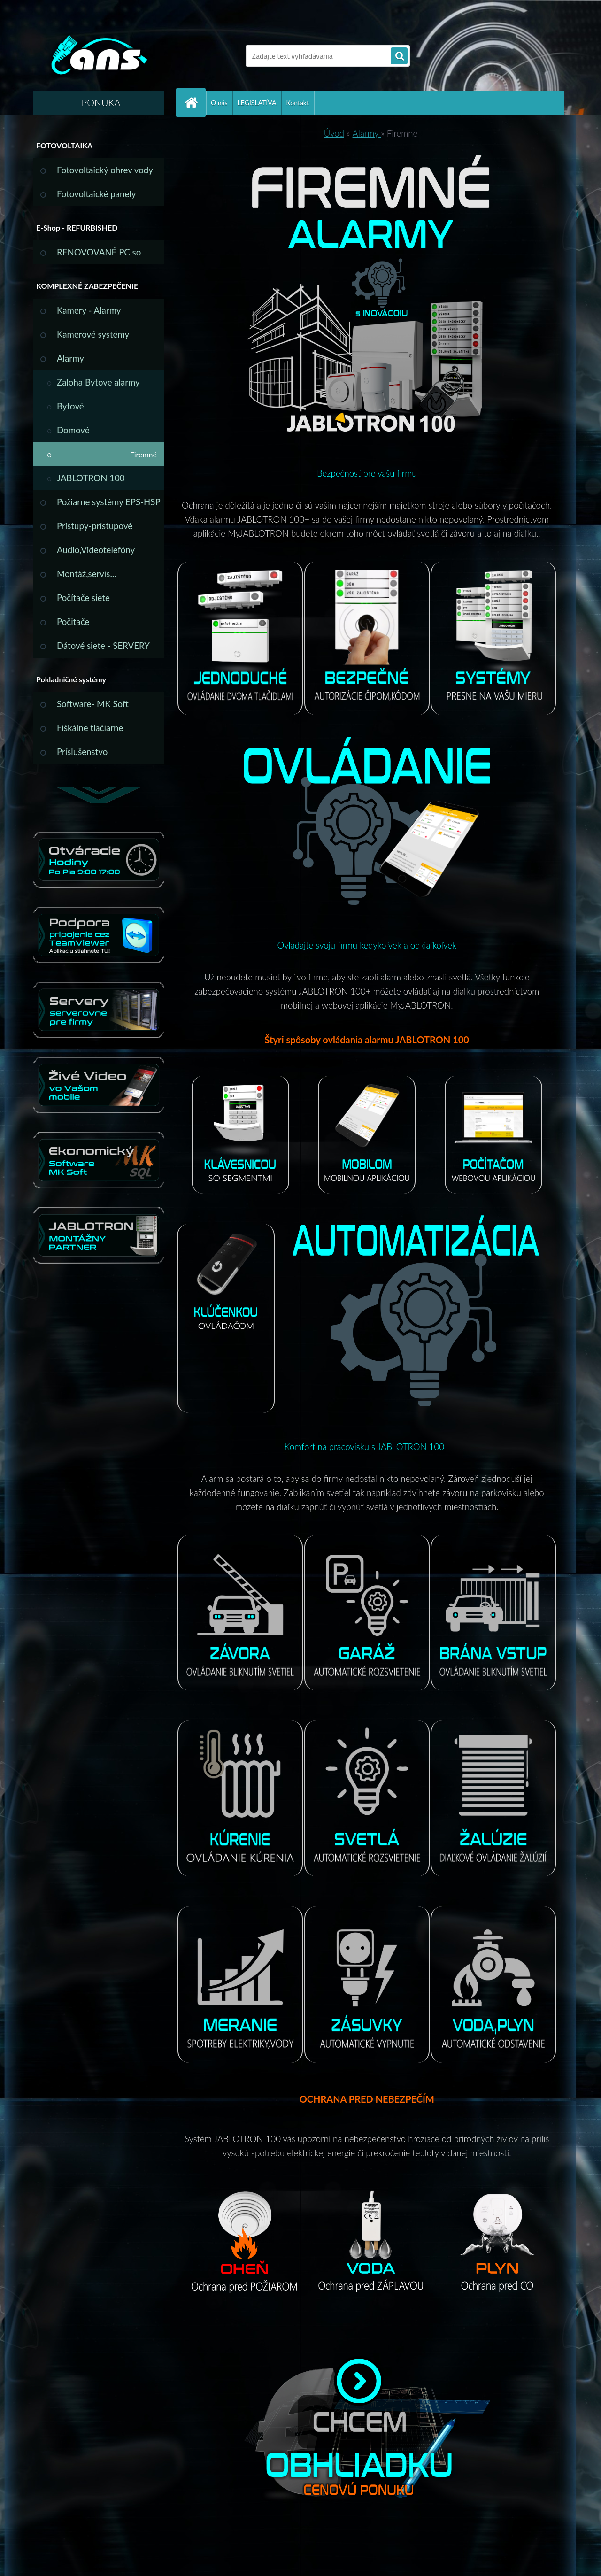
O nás (219, 103)
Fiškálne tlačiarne (90, 728)
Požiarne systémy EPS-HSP (109, 502)
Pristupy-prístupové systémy (94, 529)
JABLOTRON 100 (91, 478)
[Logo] (97, 55)
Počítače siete (83, 598)
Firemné (143, 454)
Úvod (334, 133)
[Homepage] (195, 103)
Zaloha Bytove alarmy (98, 382)
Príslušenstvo (82, 752)
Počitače (73, 622)
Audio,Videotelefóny (96, 550)
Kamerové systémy (93, 334)
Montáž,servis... (86, 574)
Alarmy (70, 358)
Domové (73, 430)
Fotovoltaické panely (96, 194)
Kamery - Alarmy (89, 310)
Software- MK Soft (93, 704)
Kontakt (297, 103)
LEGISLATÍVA (257, 103)
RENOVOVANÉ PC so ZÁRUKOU (99, 255)
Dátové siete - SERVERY (103, 645)
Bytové (70, 406)
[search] (399, 56)
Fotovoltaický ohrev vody (105, 170)
